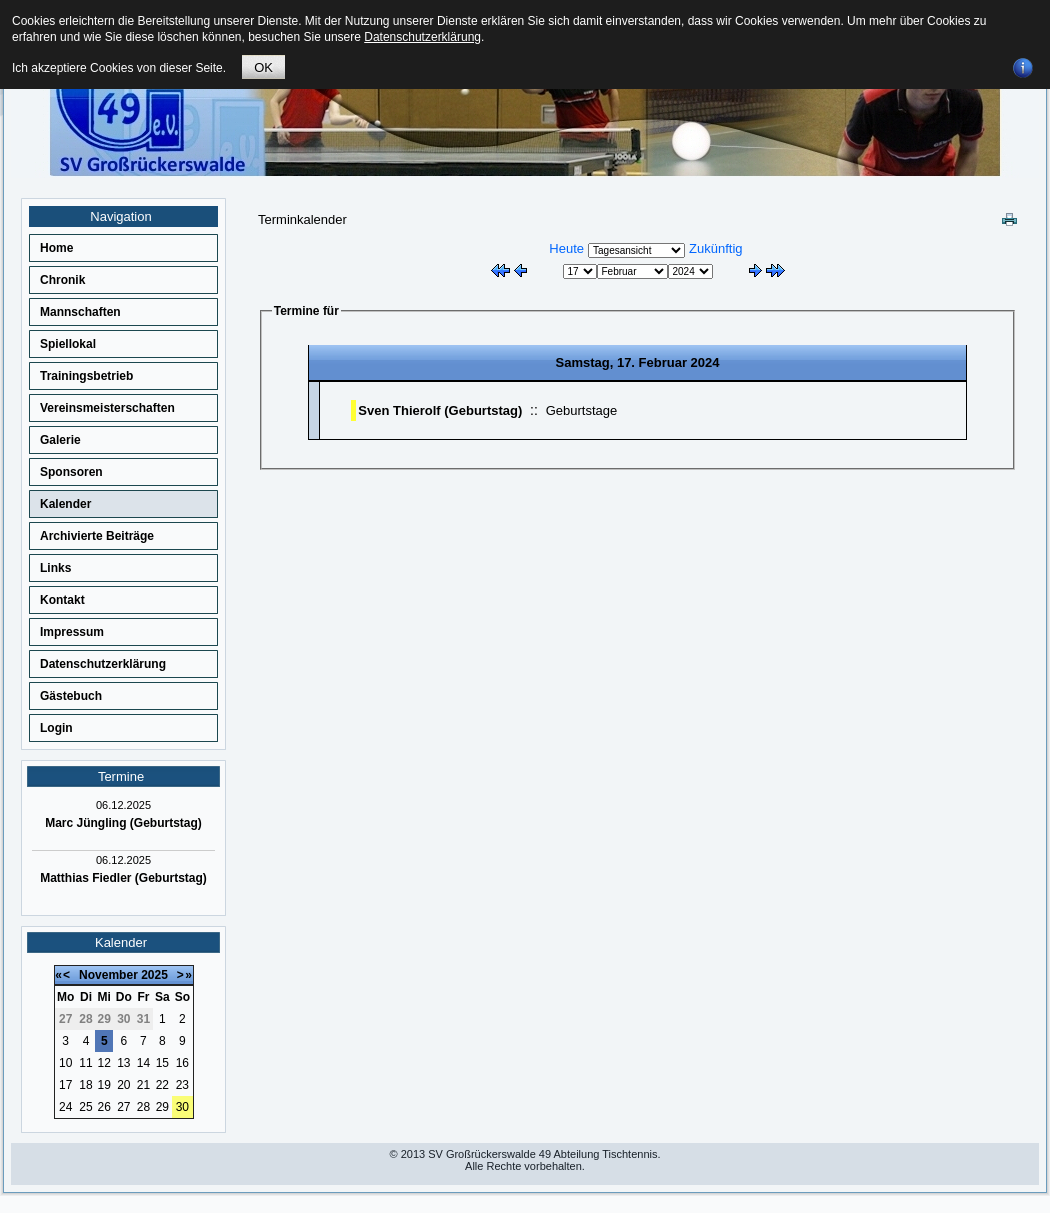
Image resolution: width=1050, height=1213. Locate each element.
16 (182, 1063)
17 (65, 1085)
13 (123, 1063)
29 (162, 1107)
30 (182, 1107)
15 (162, 1063)
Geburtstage (582, 410)
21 (143, 1085)
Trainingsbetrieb (86, 376)
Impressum (72, 632)
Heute (566, 248)
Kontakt (62, 600)
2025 (154, 975)
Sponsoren (71, 472)
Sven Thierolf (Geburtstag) (440, 410)
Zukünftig (715, 248)
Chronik (62, 280)
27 (123, 1107)
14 (143, 1063)
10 (65, 1063)
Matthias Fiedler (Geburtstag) (123, 878)
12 (104, 1063)
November (108, 975)
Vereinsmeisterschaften (107, 408)
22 (162, 1085)
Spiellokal (68, 344)
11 (85, 1063)
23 (182, 1085)
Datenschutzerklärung (103, 664)
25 (85, 1107)
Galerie (60, 440)
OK (263, 67)
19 (104, 1085)
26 (104, 1107)
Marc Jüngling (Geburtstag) (123, 823)
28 (143, 1107)
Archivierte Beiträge (97, 536)
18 (85, 1085)
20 (123, 1085)
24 (65, 1107)
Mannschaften (80, 312)
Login (56, 728)
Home (56, 248)
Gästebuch (71, 696)
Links (55, 568)
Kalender (65, 504)
